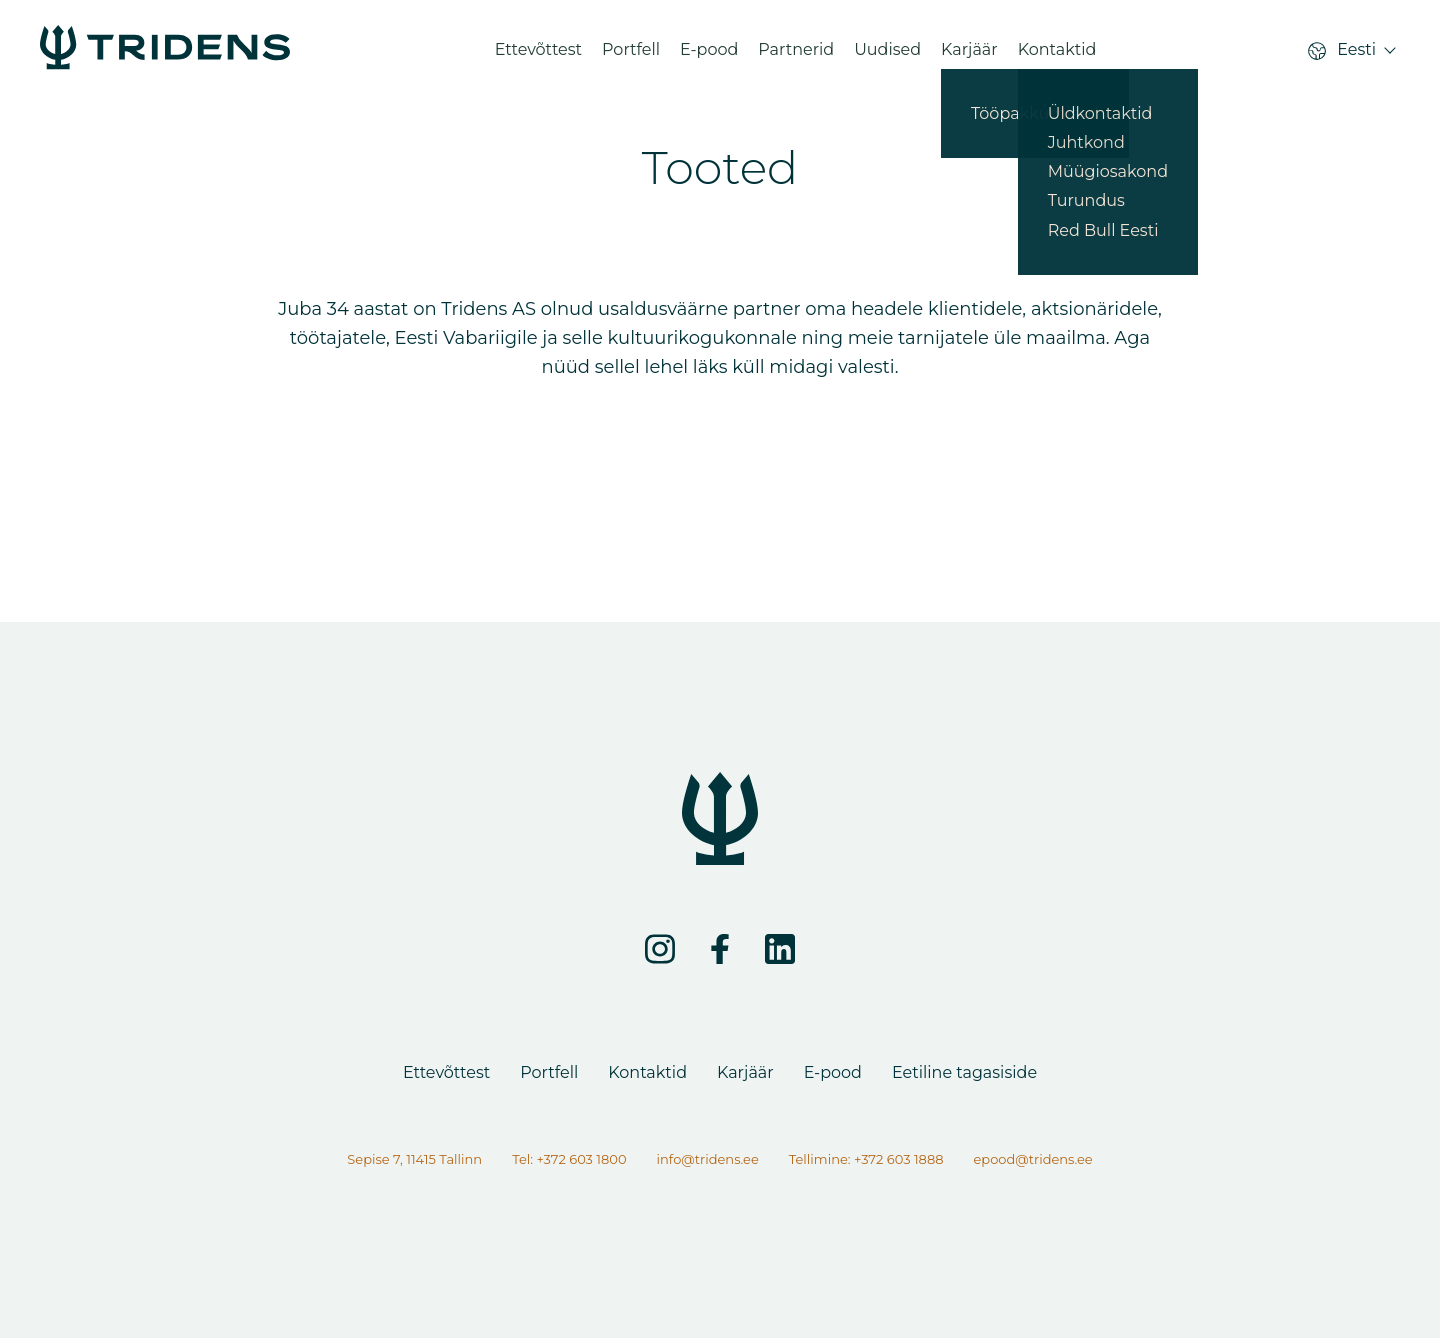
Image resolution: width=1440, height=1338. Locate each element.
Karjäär (969, 54)
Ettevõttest (538, 54)
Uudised (887, 54)
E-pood (709, 54)
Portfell (631, 54)
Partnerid (796, 54)
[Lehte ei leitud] (165, 54)
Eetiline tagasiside (964, 1072)
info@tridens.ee (708, 1159)
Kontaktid (1057, 54)
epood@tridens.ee (1032, 1159)
